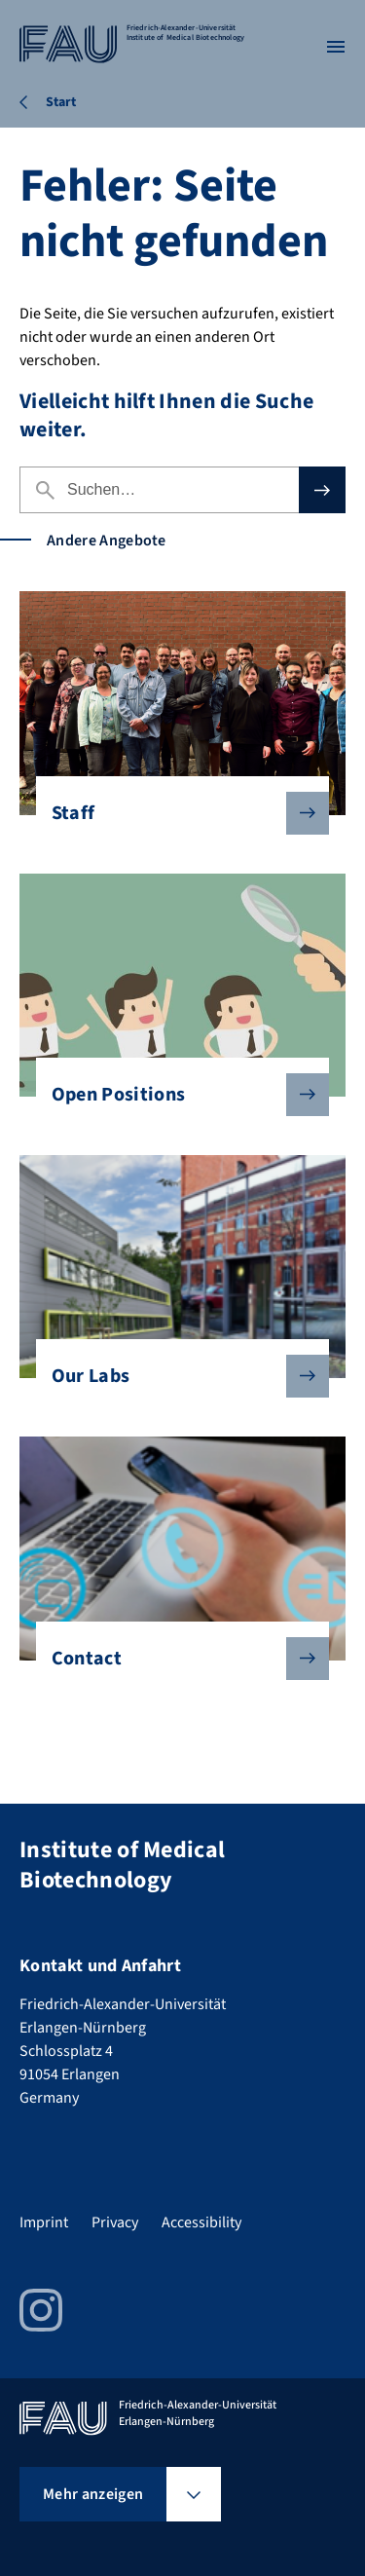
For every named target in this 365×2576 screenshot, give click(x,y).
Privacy (114, 2222)
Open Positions (175, 1094)
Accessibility (201, 2222)
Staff (175, 813)
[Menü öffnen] (335, 46)
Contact (175, 1658)
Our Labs (175, 1376)
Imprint (43, 2222)
